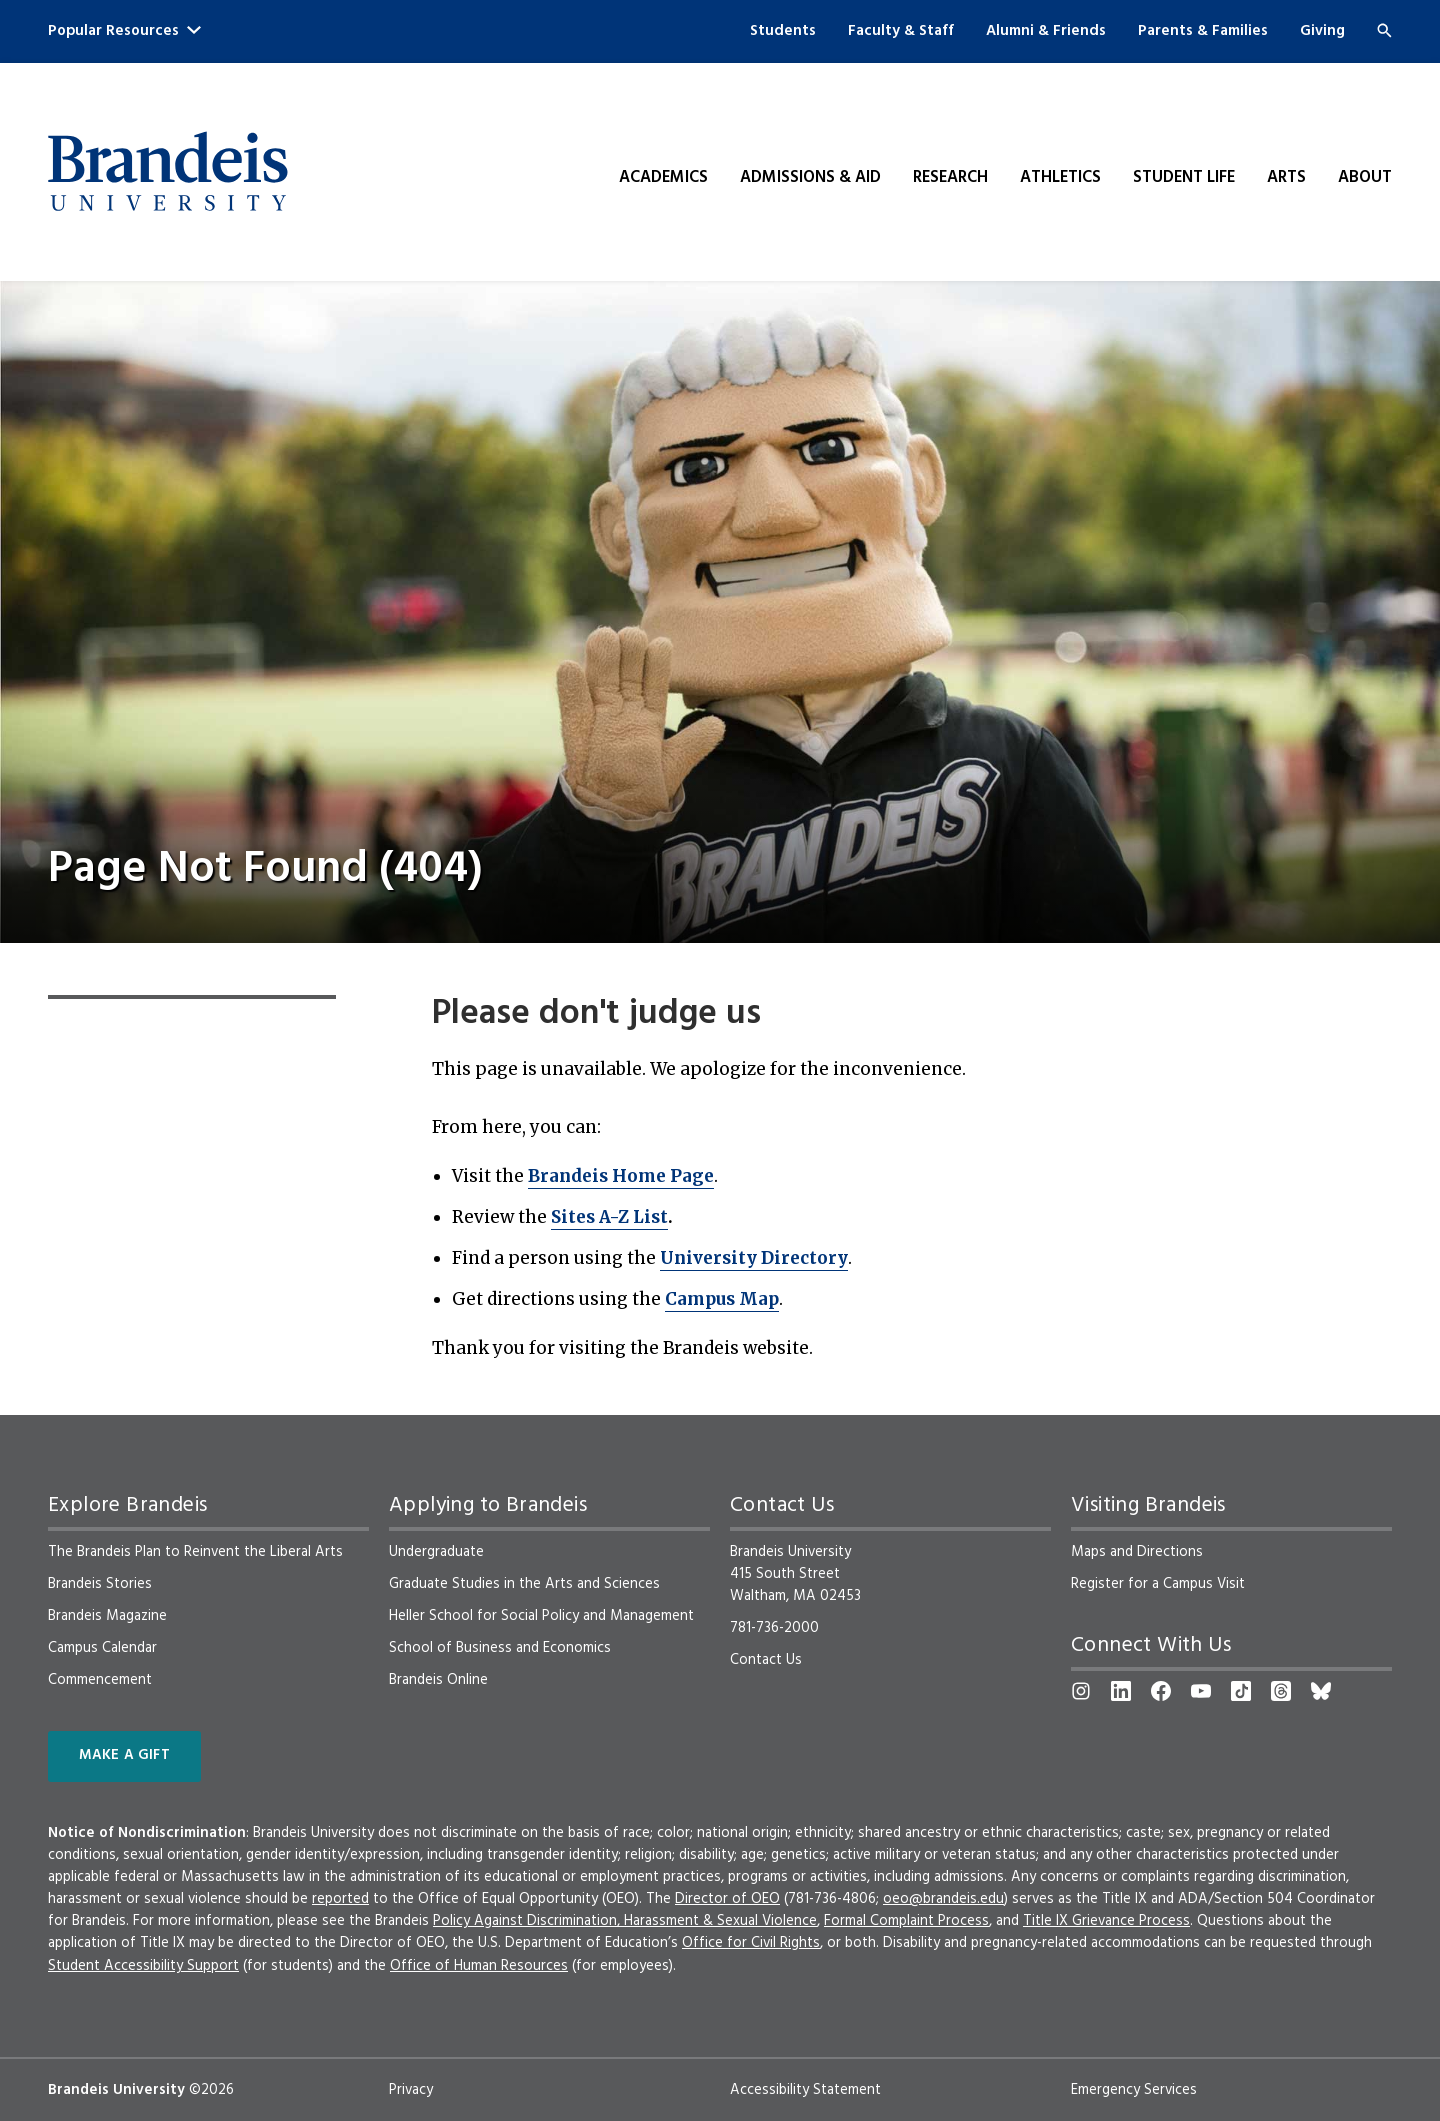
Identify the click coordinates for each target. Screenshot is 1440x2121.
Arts (1286, 178)
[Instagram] (1081, 1691)
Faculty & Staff (901, 31)
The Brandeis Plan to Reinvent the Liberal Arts (195, 1552)
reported (340, 1899)
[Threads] (1281, 1691)
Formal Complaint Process (906, 1921)
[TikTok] (1241, 1691)
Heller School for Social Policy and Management (541, 1616)
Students (783, 31)
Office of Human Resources (479, 1966)
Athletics (1060, 178)
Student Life (1184, 178)
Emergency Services (1134, 2090)
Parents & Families (1203, 31)
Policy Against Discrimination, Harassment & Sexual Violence (625, 1921)
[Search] (1384, 30)
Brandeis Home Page (621, 1176)
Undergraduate (436, 1552)
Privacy (411, 2090)
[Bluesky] (1321, 1691)
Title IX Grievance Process (1106, 1921)
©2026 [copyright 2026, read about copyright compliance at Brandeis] (211, 2090)
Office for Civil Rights (751, 1943)
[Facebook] (1161, 1691)
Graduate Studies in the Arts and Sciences (524, 1584)
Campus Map (722, 1299)
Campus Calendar (102, 1648)
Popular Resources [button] (124, 31)
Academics (663, 178)
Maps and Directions (1137, 1552)
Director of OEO (727, 1899)
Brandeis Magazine (107, 1616)
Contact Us (766, 1660)
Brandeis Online (438, 1680)
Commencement (100, 1680)
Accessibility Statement (805, 2090)
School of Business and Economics (500, 1648)
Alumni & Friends (1046, 31)
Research (950, 178)
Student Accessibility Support (143, 1966)
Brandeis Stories (100, 1584)
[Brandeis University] (168, 172)
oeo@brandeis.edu (943, 1899)
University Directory (754, 1258)
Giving (1322, 31)
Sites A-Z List (609, 1217)
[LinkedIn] (1121, 1691)
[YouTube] (1201, 1691)
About (1365, 178)
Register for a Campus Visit (1158, 1584)
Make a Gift (124, 1755)
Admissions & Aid (810, 178)
